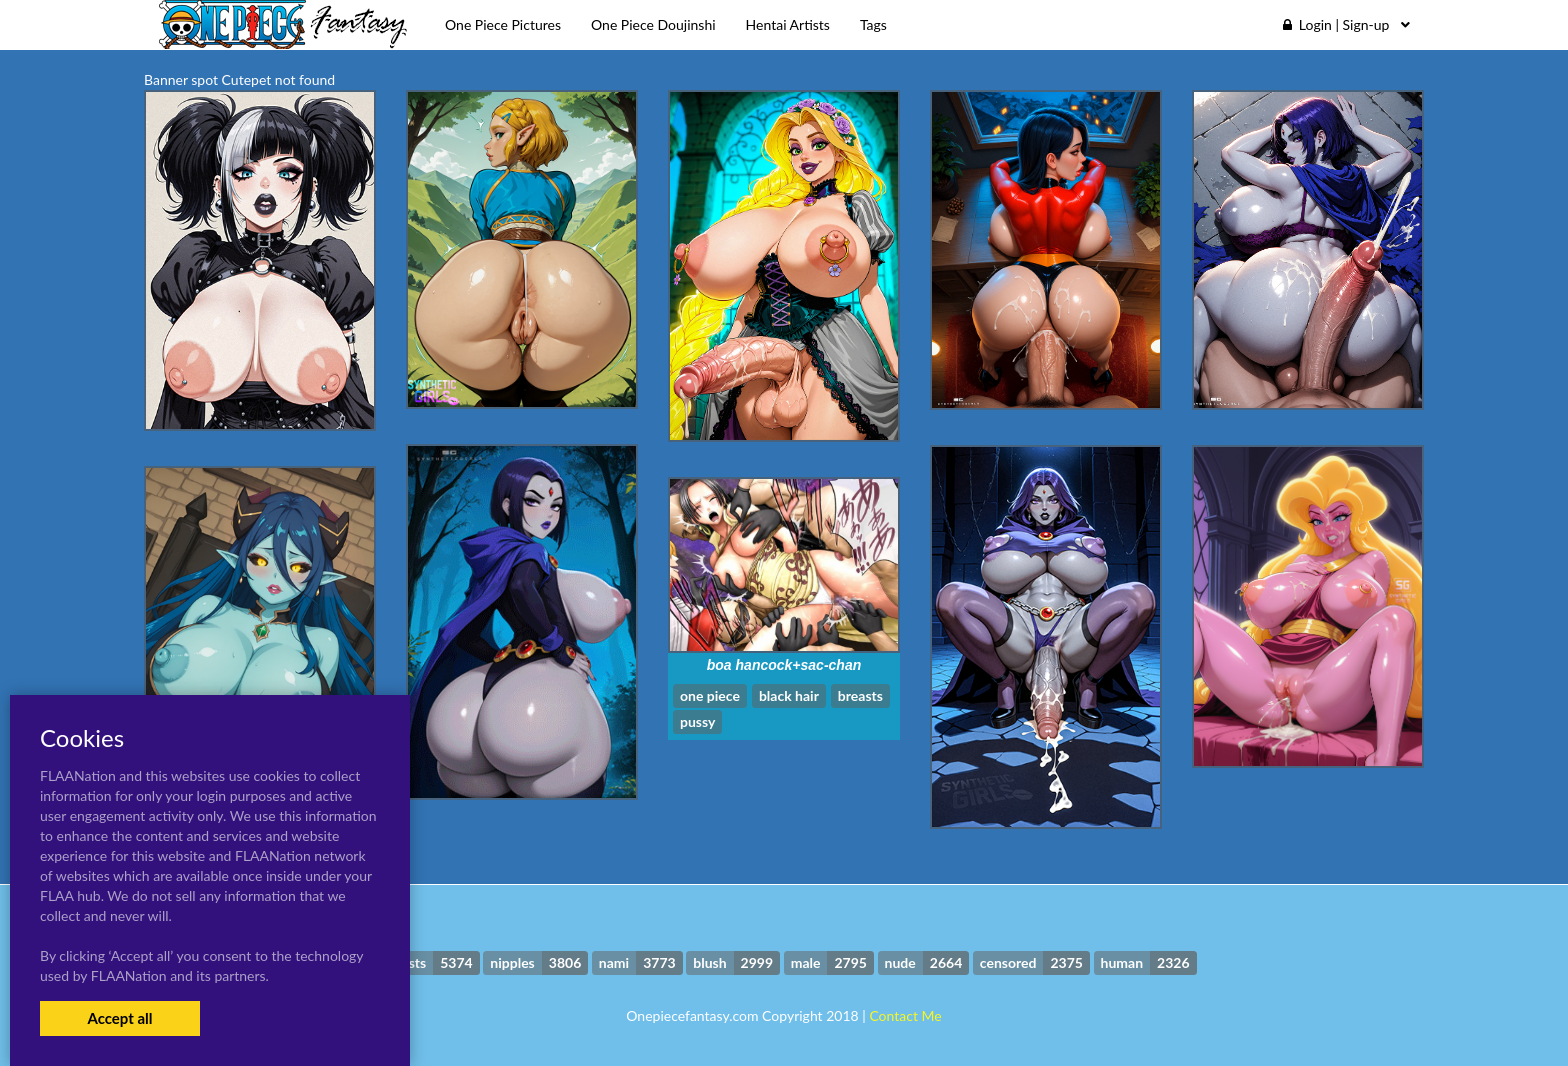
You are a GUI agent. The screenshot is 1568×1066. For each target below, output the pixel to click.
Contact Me (905, 1015)
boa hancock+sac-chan (784, 665)
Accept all (119, 1018)
